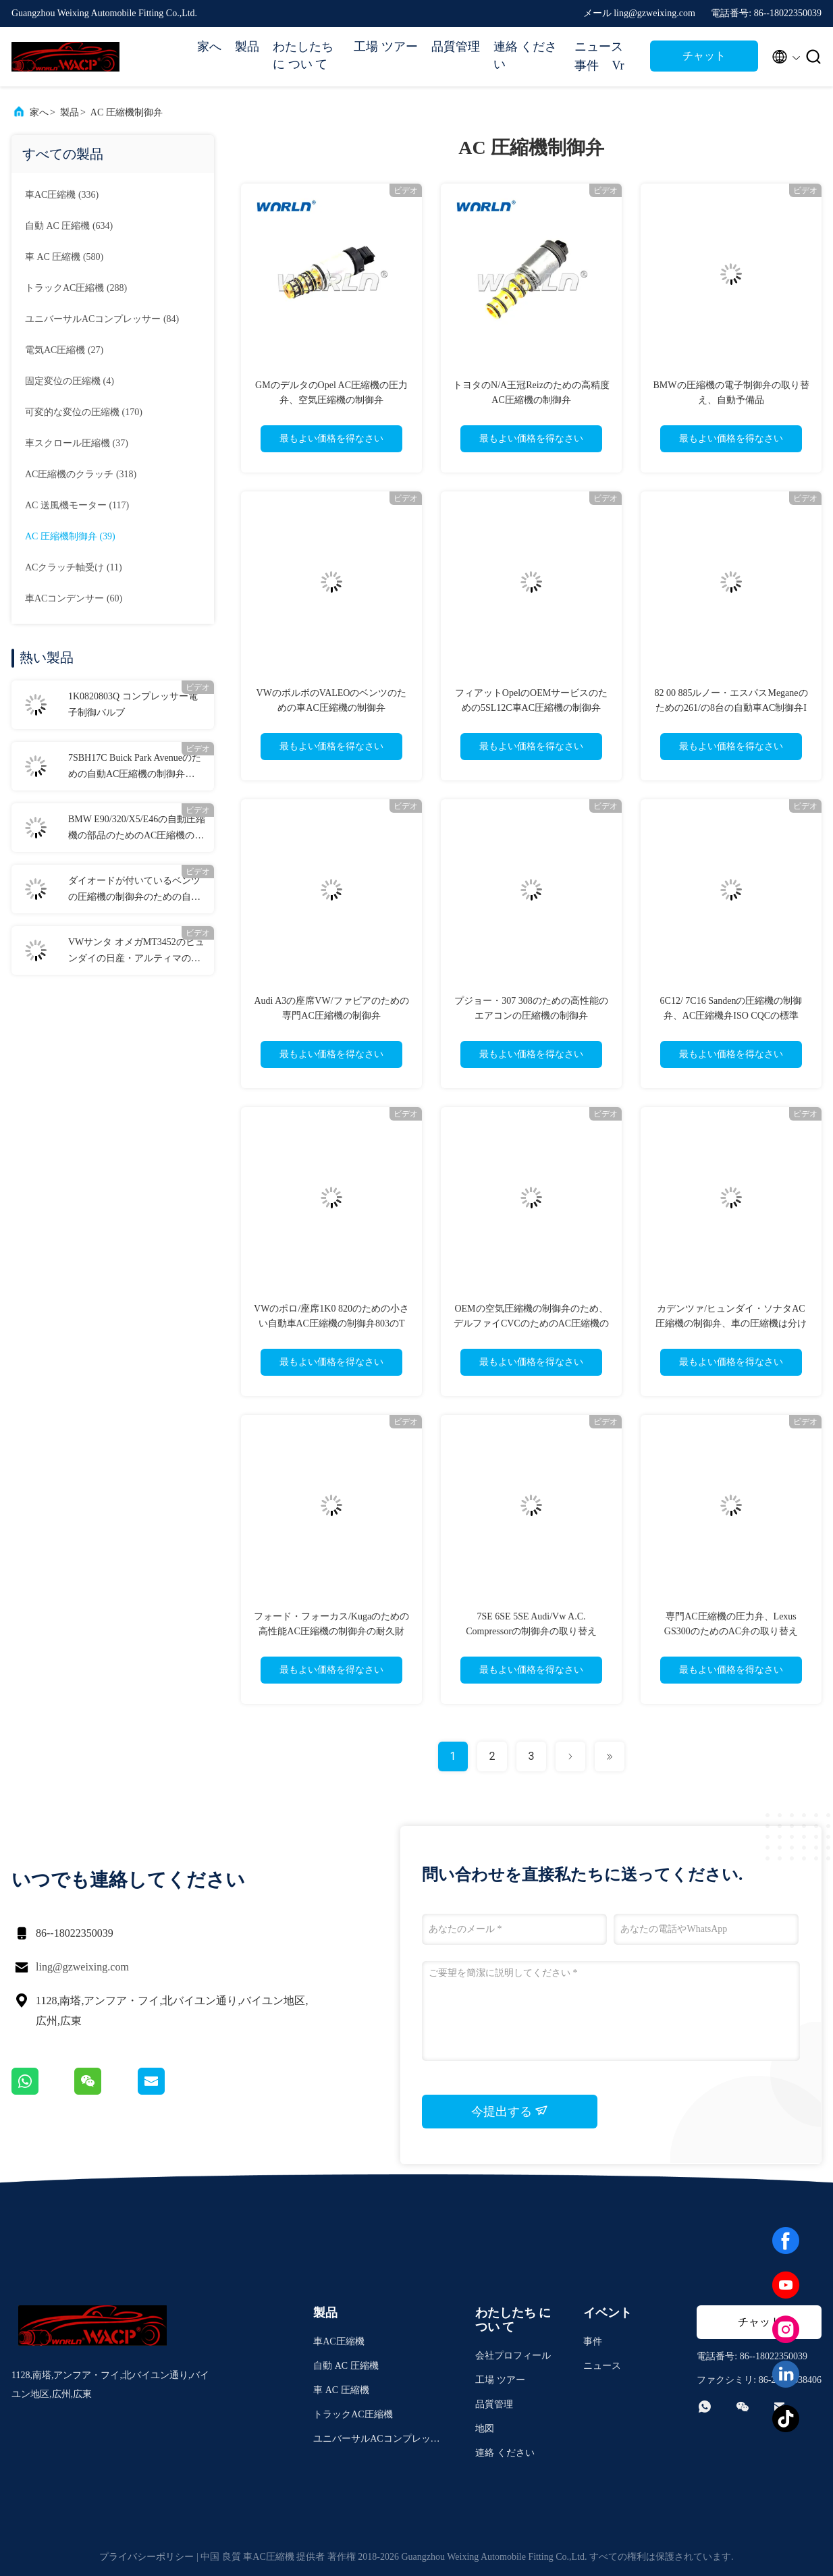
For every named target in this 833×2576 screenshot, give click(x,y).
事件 (586, 65)
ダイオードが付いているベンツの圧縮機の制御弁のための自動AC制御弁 (134, 890)
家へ (209, 46)
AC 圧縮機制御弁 (126, 112)
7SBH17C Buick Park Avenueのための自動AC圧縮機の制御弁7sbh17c (134, 767)
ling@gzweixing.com (82, 1967)
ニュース (598, 46)
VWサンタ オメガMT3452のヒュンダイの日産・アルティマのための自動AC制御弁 (136, 952)
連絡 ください (525, 55)
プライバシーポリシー (146, 2557)
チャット (704, 55)
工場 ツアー (386, 46)
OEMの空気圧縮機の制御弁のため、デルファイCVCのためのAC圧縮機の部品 (531, 1323)
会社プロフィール (513, 2356)
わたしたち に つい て (303, 55)
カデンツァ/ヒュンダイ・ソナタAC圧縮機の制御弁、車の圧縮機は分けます (731, 1323)
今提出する (510, 2110)
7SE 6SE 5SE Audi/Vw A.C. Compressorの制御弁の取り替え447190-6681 (531, 1631)
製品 (247, 46)
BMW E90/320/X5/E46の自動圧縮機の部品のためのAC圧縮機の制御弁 (136, 829)
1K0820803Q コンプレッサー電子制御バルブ (133, 704)
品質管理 (455, 46)
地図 (484, 2428)
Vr (618, 65)
